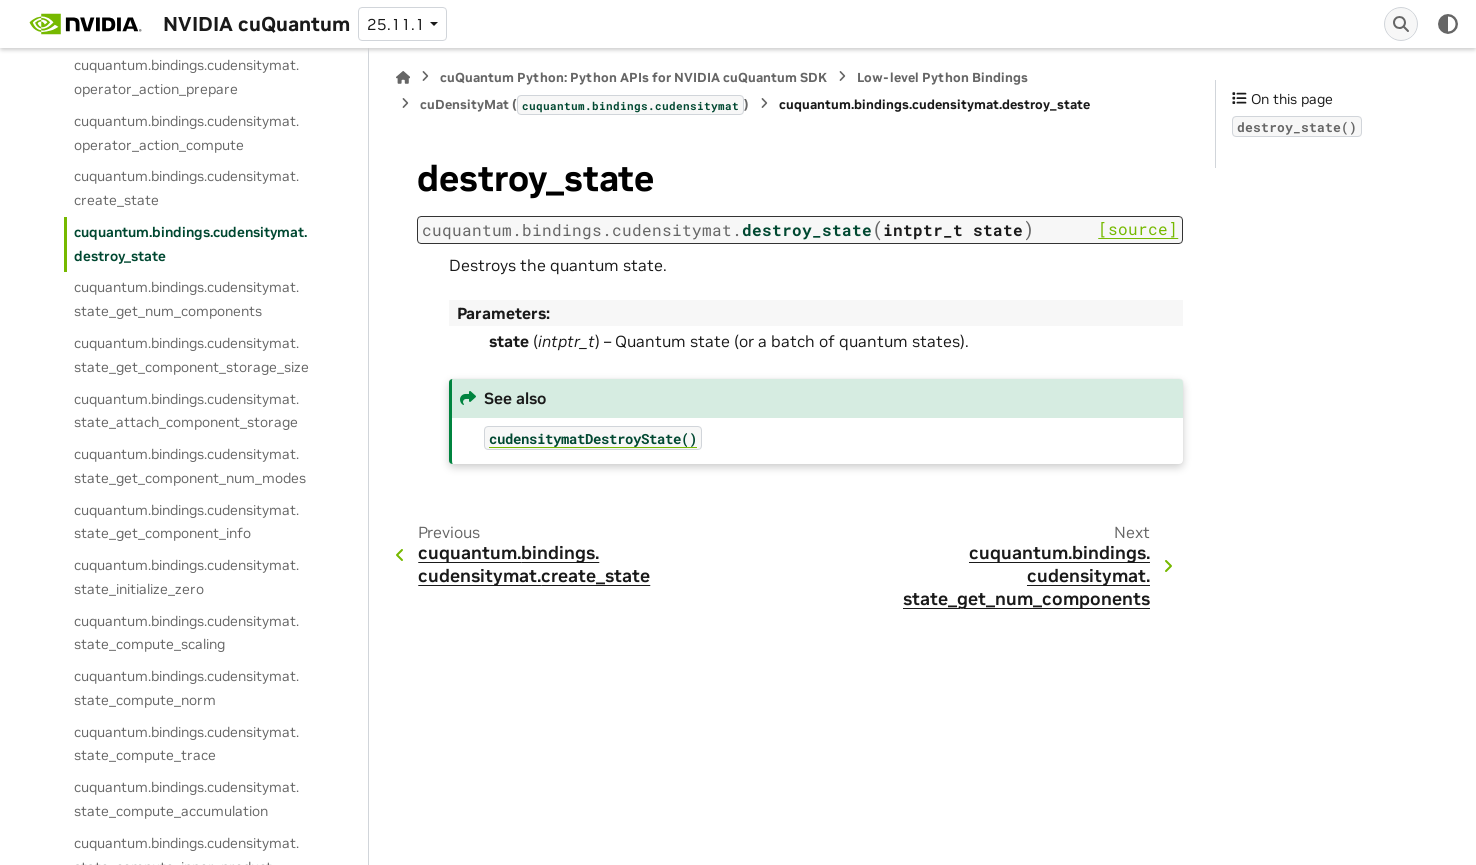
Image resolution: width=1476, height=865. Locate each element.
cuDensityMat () (584, 105)
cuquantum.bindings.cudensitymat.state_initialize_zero (186, 577)
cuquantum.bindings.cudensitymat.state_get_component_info (186, 522)
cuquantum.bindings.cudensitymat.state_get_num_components (186, 299)
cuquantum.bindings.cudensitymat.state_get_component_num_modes (190, 466)
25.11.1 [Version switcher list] (396, 24)
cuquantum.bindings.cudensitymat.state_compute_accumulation (186, 799)
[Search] (1401, 24)
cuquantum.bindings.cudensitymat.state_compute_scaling (186, 633)
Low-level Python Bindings (942, 77)
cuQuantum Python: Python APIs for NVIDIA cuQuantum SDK (633, 77)
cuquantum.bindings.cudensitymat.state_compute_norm (186, 688)
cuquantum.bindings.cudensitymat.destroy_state (190, 244)
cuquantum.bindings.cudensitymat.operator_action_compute (186, 133)
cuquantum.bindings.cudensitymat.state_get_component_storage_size (191, 355)
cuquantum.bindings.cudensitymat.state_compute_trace (186, 744)
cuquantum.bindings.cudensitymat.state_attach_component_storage (186, 411)
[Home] (403, 77)
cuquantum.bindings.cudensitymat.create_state (186, 188)
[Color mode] (1448, 24)
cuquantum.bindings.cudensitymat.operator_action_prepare (186, 77)
